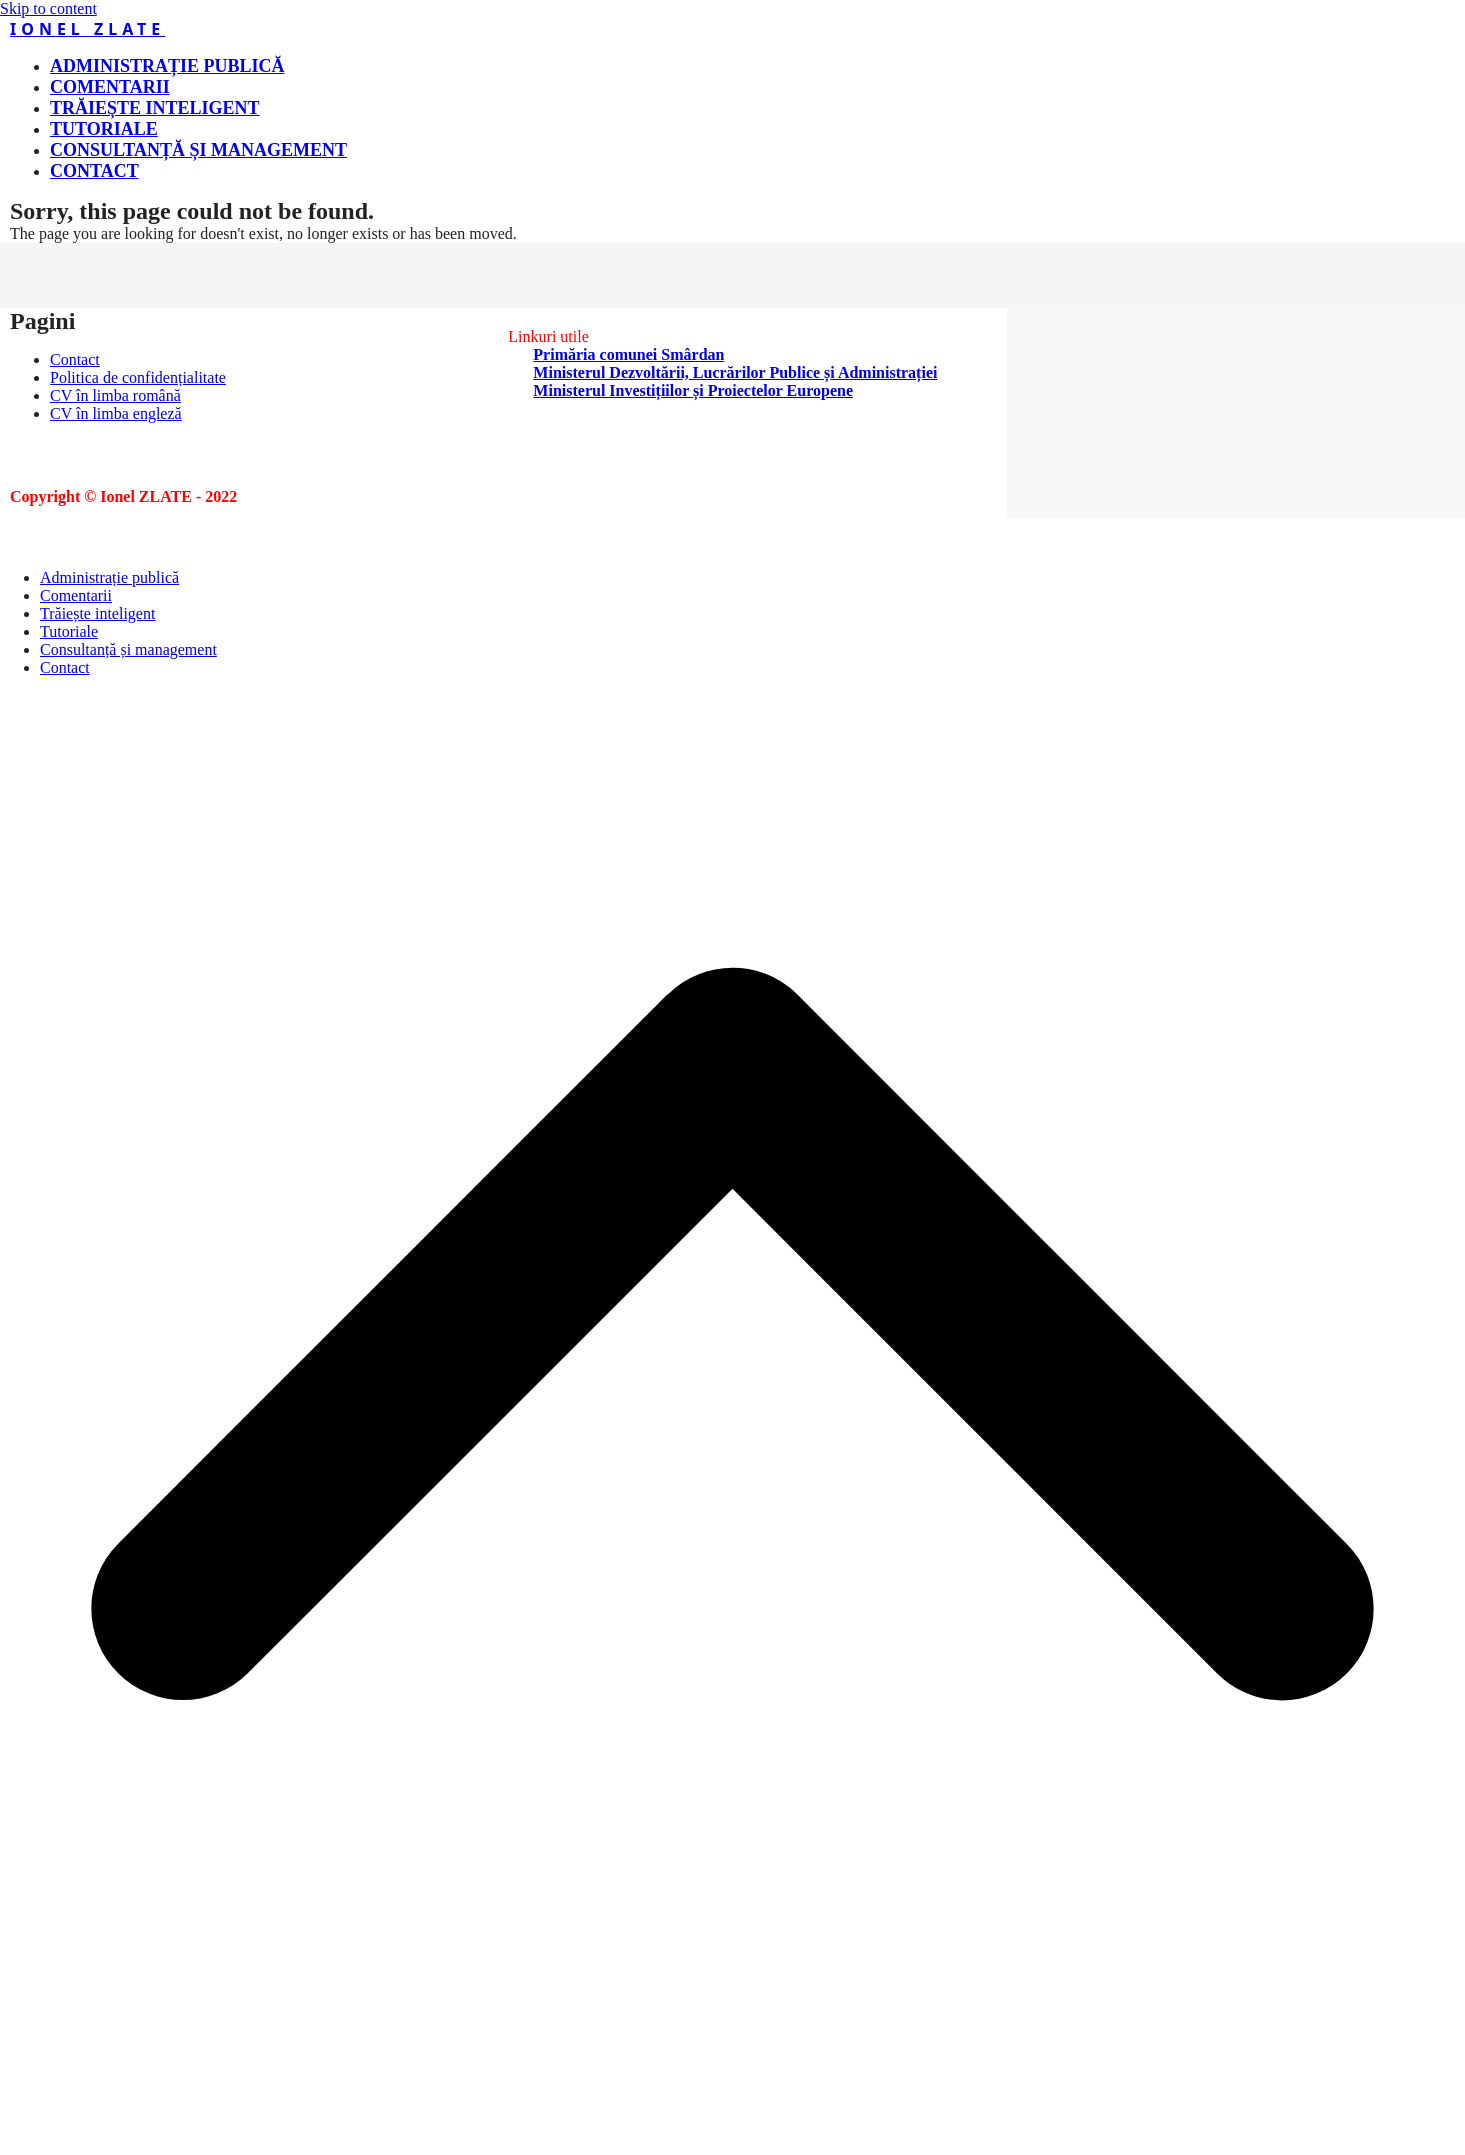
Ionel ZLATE (87, 29)
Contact (75, 359)
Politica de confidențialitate (138, 377)
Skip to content (48, 8)
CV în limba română (115, 395)
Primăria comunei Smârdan (628, 354)
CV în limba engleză (116, 413)
